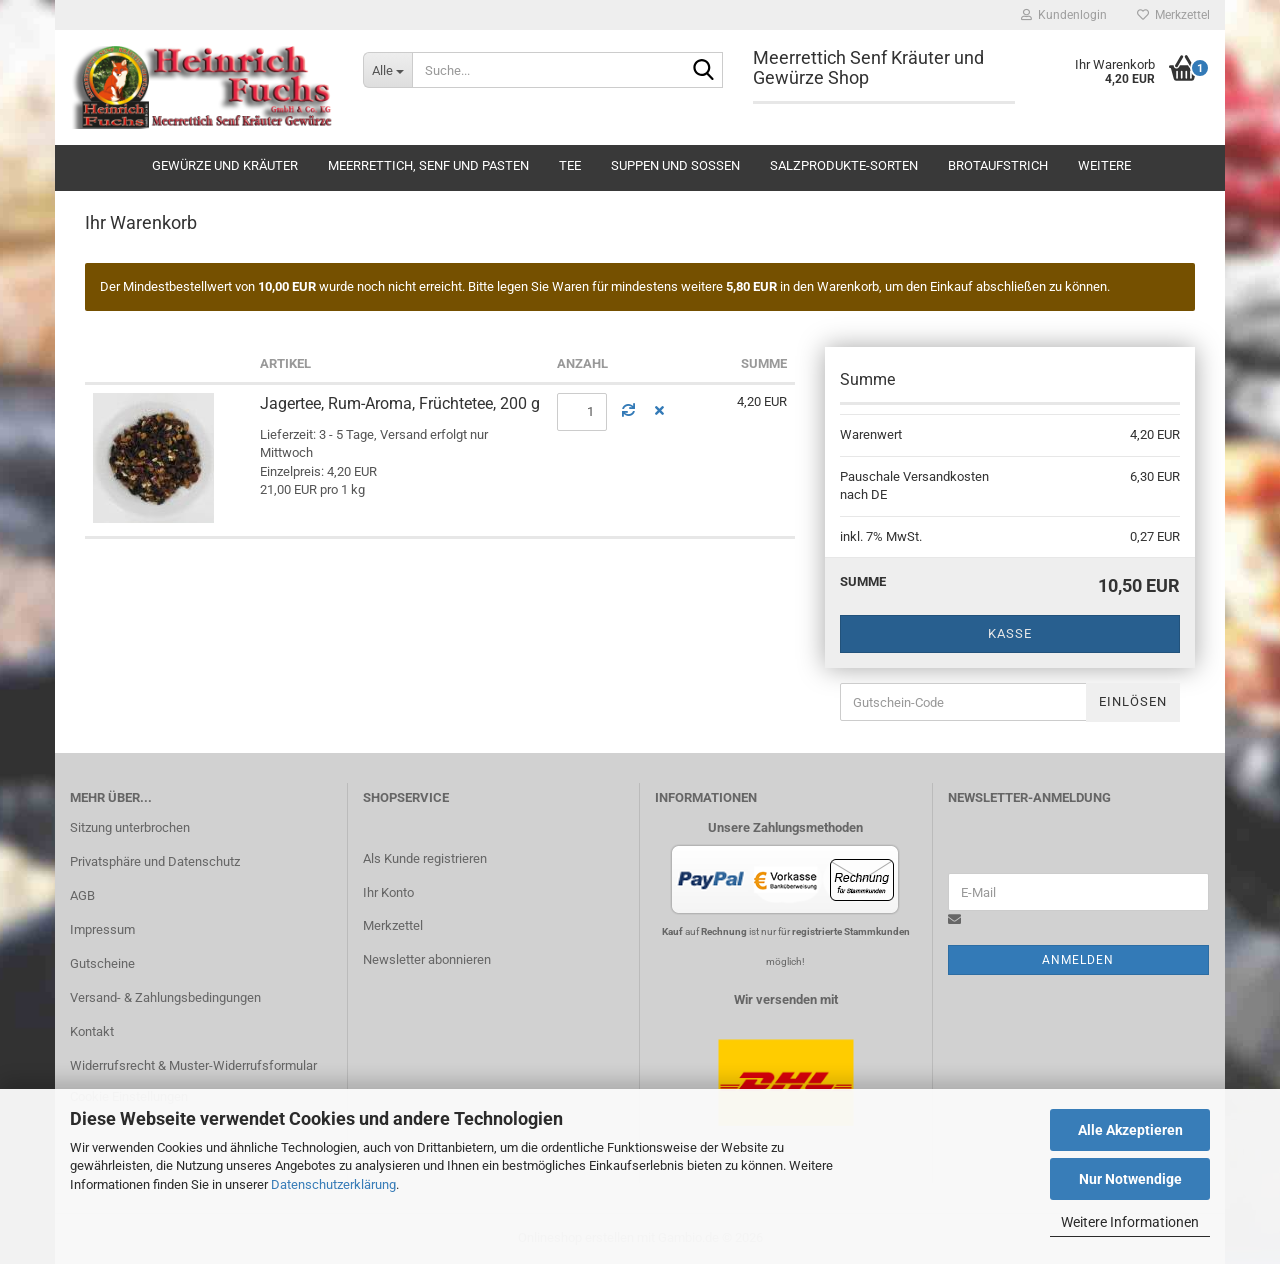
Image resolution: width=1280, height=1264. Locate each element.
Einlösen (1133, 701)
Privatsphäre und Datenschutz (155, 861)
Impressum (102, 929)
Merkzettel (1173, 15)
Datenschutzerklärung (333, 1184)
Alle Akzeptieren (1130, 1130)
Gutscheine (102, 963)
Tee (570, 165)
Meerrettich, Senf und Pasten (428, 165)
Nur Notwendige (1130, 1179)
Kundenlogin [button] (1064, 15)
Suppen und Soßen (675, 165)
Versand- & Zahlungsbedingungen (165, 997)
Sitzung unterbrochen (130, 827)
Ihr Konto (388, 892)
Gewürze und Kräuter (225, 165)
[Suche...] (387, 70)
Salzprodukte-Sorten (844, 165)
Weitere (1104, 165)
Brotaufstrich (998, 165)
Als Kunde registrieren (425, 858)
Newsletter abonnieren (427, 959)
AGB (82, 895)
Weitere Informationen (1130, 1222)
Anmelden (1078, 960)
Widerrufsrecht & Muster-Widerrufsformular (193, 1065)
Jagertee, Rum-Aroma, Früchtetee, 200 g (400, 403)
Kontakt (92, 1031)
